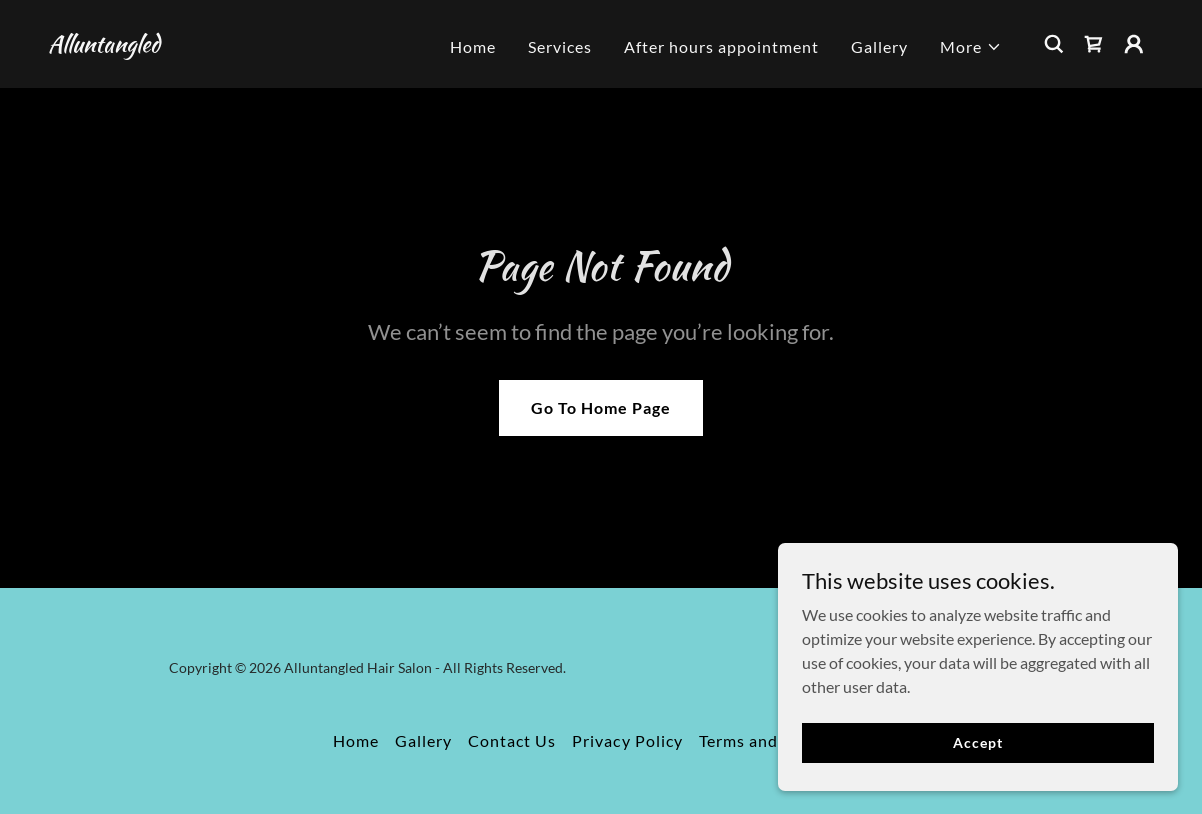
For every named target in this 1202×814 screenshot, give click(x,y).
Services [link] (560, 46)
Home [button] (356, 740)
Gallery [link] (879, 46)
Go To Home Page (601, 407)
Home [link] (473, 46)
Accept (977, 742)
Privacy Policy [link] (627, 740)
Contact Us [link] (512, 740)
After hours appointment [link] (721, 46)
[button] (971, 47)
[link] (104, 45)
